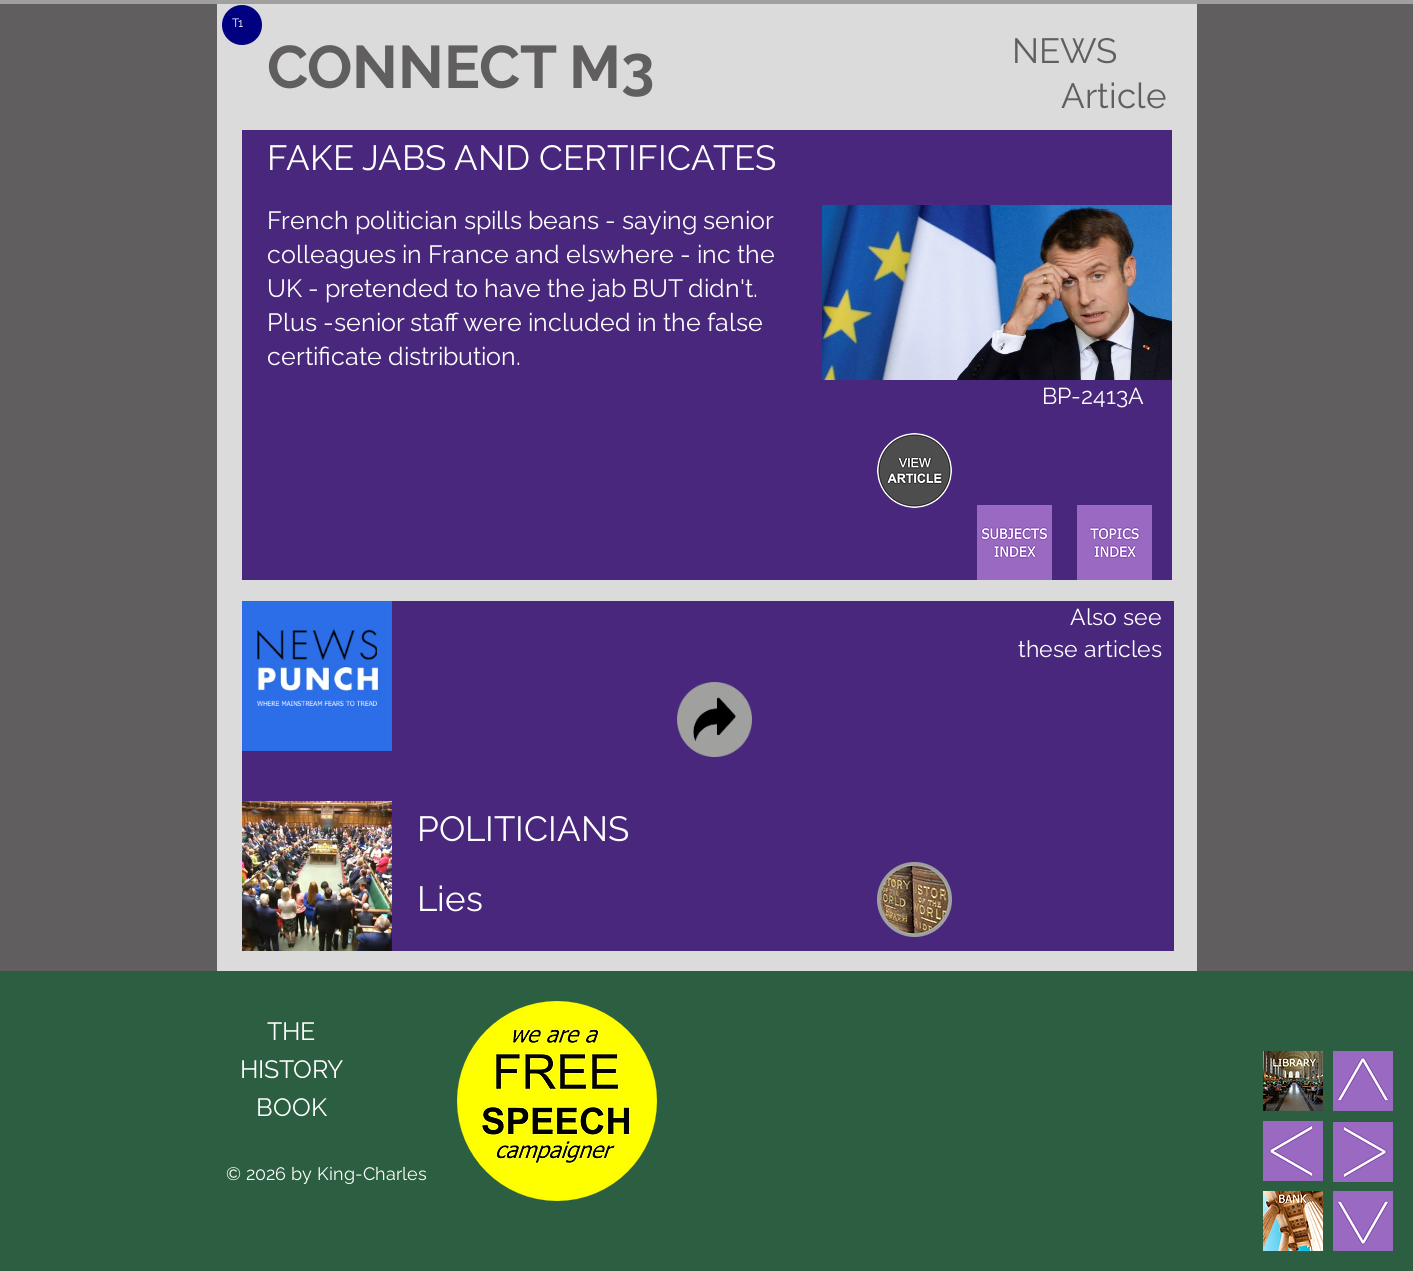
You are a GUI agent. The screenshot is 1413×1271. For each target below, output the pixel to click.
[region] (914, 470)
